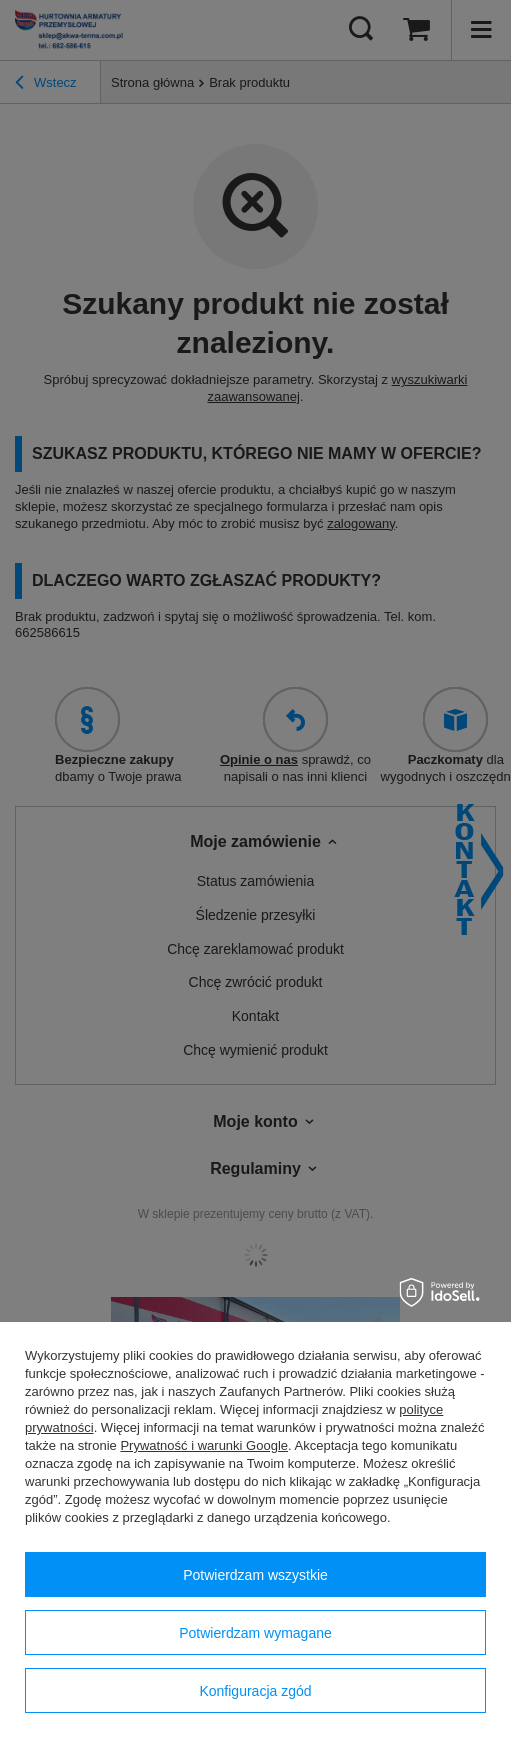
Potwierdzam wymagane (255, 1633)
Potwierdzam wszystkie (255, 1575)
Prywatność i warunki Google (204, 1445)
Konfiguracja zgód (255, 1691)
